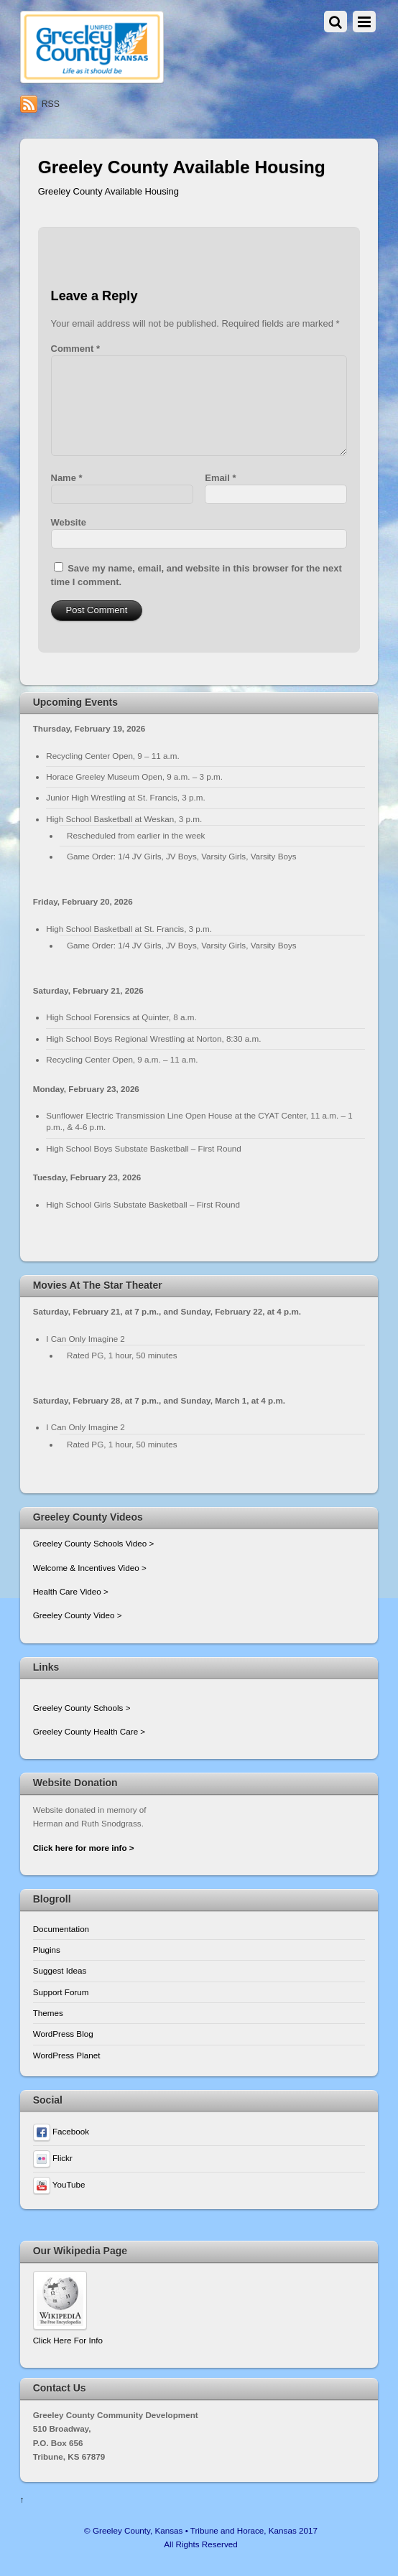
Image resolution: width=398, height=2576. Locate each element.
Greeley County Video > (77, 1615)
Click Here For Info (68, 2340)
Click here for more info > (83, 1847)
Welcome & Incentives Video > (90, 1567)
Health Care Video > (70, 1591)
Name (67, 477)
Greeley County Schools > (82, 1707)
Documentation (61, 1928)
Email (220, 477)
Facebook (61, 2131)
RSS (51, 104)
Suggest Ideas (60, 1970)
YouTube (59, 2184)
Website (68, 522)
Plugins (46, 1949)
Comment (75, 348)
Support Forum (61, 1992)
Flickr (53, 2157)
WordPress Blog (63, 2033)
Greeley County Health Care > (89, 1731)
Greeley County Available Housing (108, 191)
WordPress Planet (67, 2055)
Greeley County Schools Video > (93, 1543)
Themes (48, 2012)
